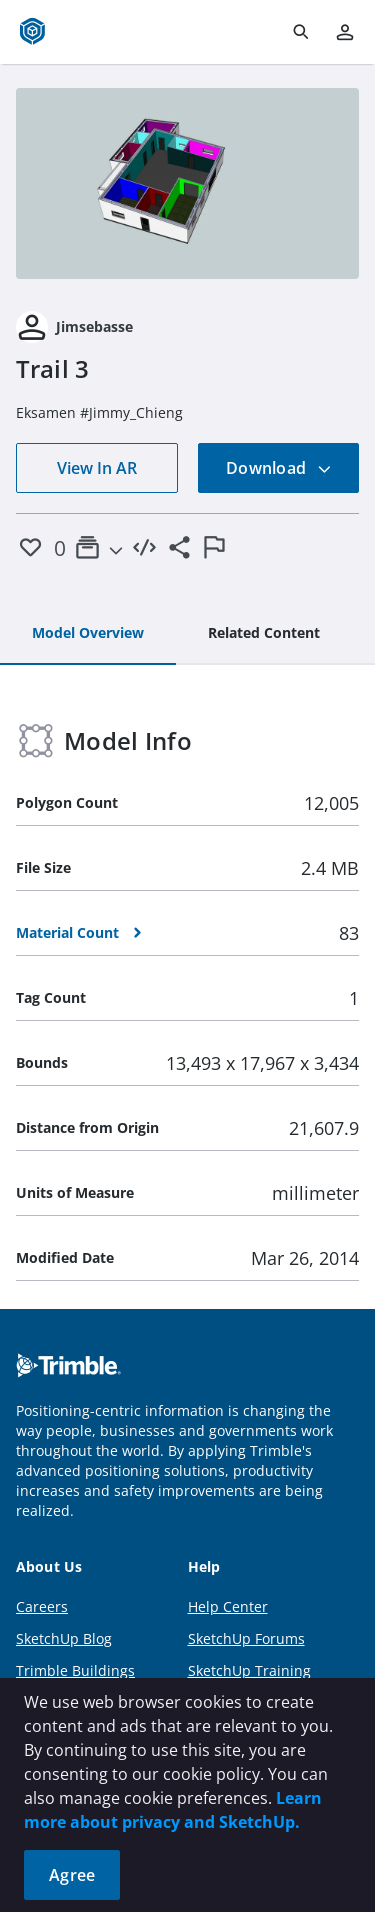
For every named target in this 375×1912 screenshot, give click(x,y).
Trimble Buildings (75, 1670)
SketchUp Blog (64, 1638)
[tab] (88, 634)
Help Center (228, 1606)
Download (279, 468)
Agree (72, 1875)
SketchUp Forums (246, 1638)
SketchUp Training (249, 1670)
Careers (42, 1606)
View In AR (97, 468)
